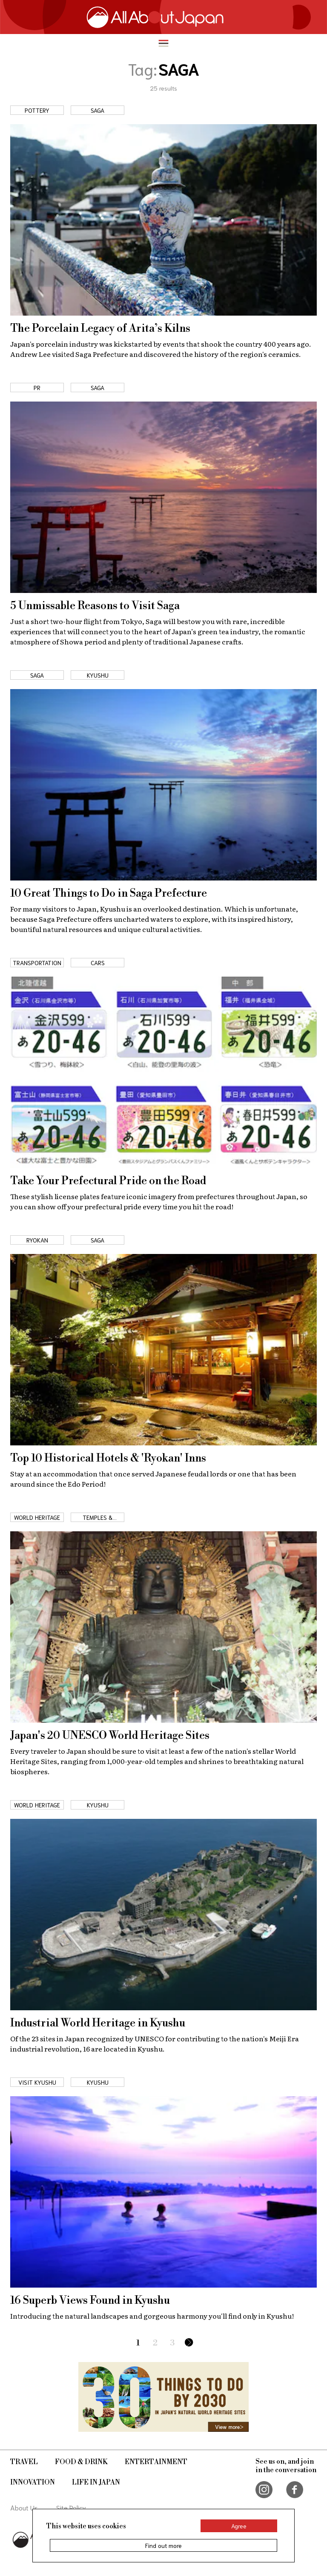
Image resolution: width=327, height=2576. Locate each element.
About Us (24, 2507)
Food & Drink (81, 2462)
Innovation (32, 2482)
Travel (24, 2462)
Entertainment (156, 2462)
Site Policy (71, 2507)
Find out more (163, 2545)
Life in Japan (96, 2482)
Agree (239, 2526)
